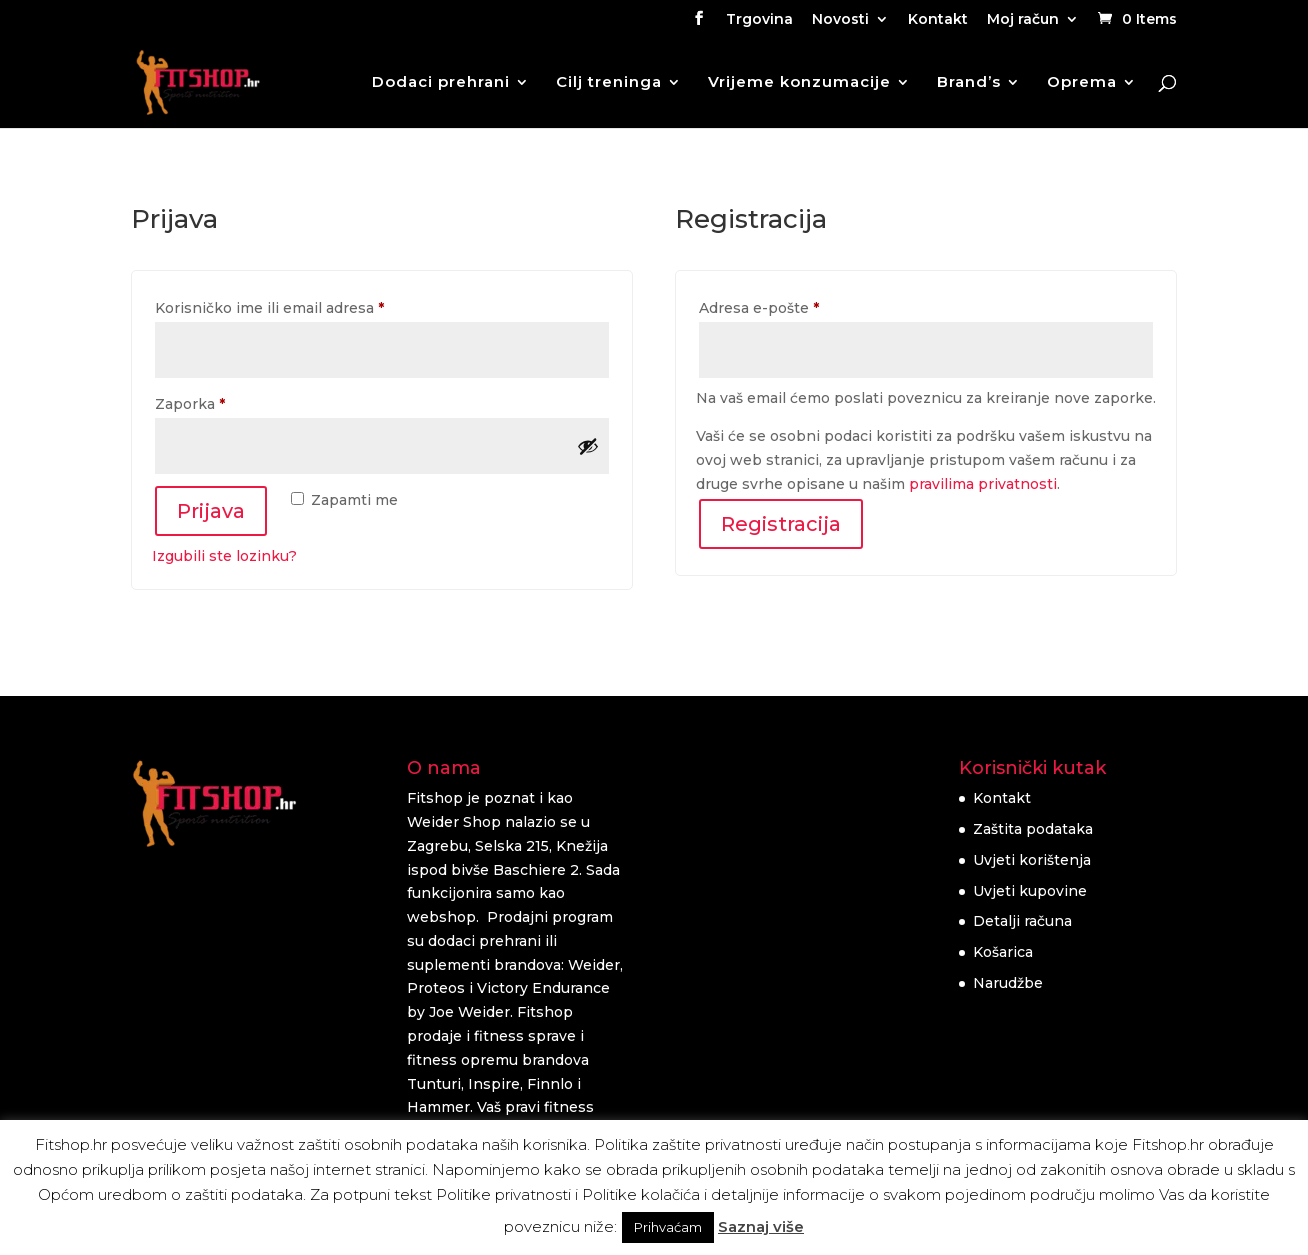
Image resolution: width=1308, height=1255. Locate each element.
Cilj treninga (609, 83)
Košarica (1003, 952)
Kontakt (938, 20)
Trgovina (759, 20)
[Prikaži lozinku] (588, 446)
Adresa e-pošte (795, 305)
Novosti (840, 20)
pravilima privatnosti (983, 484)
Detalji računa (1022, 921)
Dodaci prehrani (441, 83)
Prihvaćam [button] (668, 1227)
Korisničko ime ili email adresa (306, 305)
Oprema (1082, 83)
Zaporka (226, 401)
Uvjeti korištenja (1032, 860)
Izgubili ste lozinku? (224, 556)
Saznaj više (761, 1226)
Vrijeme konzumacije (799, 83)
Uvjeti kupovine (1030, 891)
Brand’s (969, 83)
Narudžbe (1008, 983)
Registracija (781, 524)
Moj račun (1023, 20)
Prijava (211, 511)
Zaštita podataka (1033, 829)
